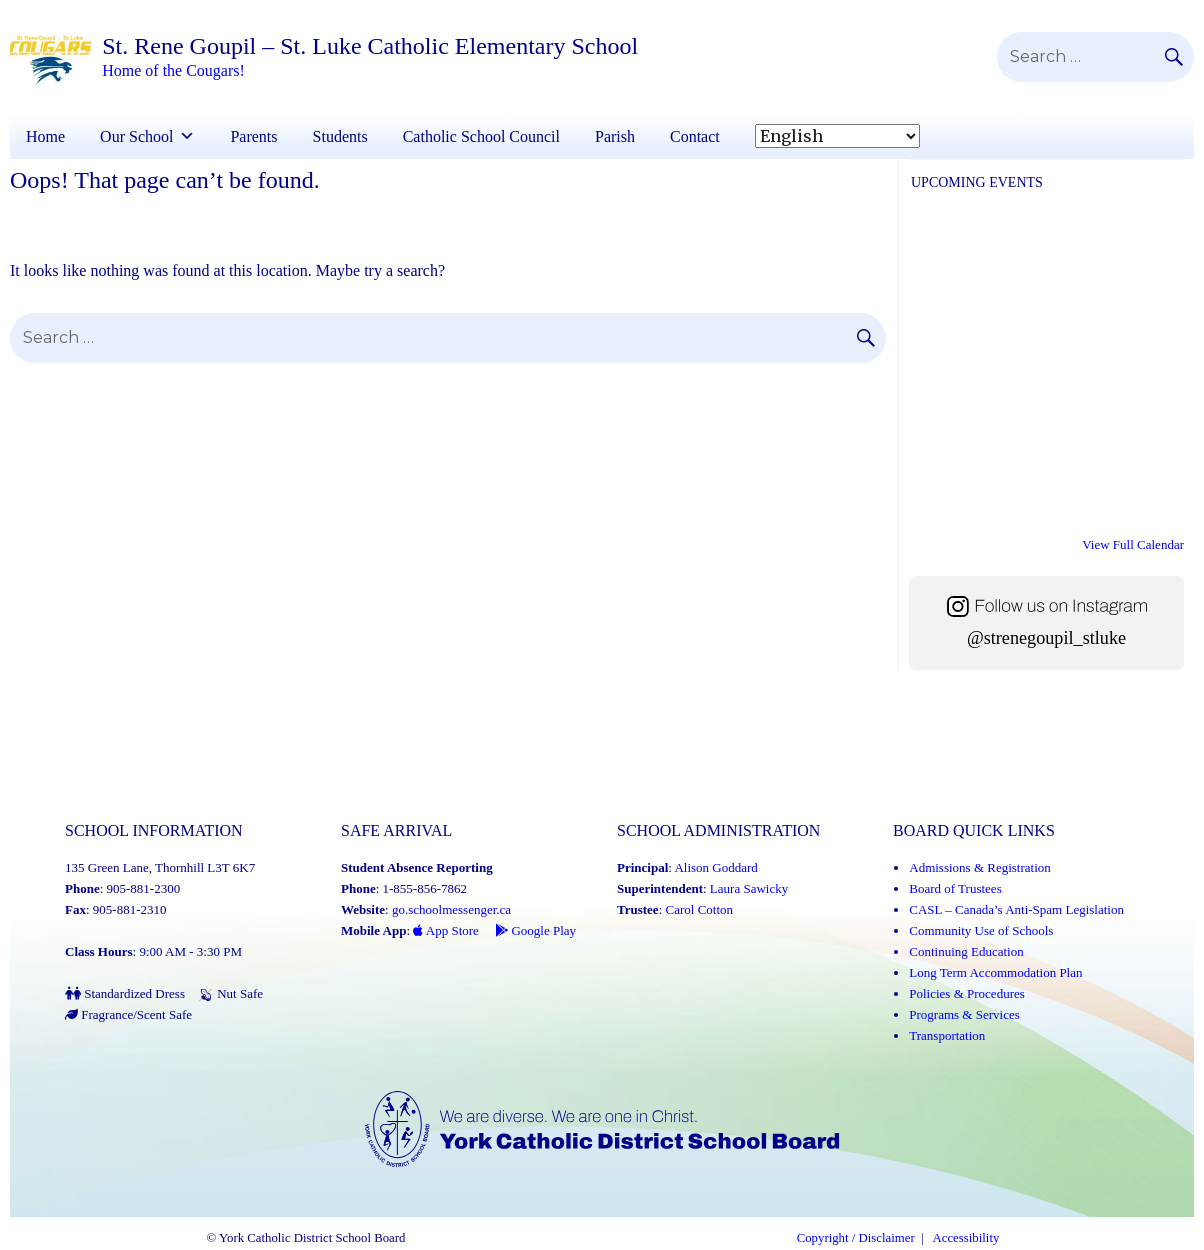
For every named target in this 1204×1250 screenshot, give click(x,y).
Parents (253, 136)
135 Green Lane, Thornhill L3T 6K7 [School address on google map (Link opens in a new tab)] (160, 867)
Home (45, 136)
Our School (136, 136)
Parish (615, 136)
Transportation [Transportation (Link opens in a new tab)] (947, 1035)
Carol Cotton (700, 909)
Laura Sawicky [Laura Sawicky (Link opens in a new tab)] (749, 888)
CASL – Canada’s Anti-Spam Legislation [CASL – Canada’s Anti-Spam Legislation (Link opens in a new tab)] (1016, 909)
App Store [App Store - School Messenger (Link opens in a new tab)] (446, 930)
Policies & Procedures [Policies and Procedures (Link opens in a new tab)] (967, 993)
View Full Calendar (1133, 544)
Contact (695, 136)
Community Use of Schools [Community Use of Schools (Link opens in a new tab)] (981, 930)
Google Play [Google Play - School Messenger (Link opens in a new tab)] (535, 930)
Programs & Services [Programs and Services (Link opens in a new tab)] (964, 1014)
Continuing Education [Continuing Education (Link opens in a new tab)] (966, 951)
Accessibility (966, 1238)
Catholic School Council (481, 136)
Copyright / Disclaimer (856, 1238)
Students (340, 136)
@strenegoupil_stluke (1046, 638)
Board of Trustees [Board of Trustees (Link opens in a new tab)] (955, 888)
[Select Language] (837, 136)
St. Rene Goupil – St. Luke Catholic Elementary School (370, 46)
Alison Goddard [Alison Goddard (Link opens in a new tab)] (715, 867)
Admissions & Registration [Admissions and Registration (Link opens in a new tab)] (980, 867)
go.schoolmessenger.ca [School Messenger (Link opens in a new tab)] (451, 909)
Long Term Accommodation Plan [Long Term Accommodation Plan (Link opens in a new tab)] (995, 972)
